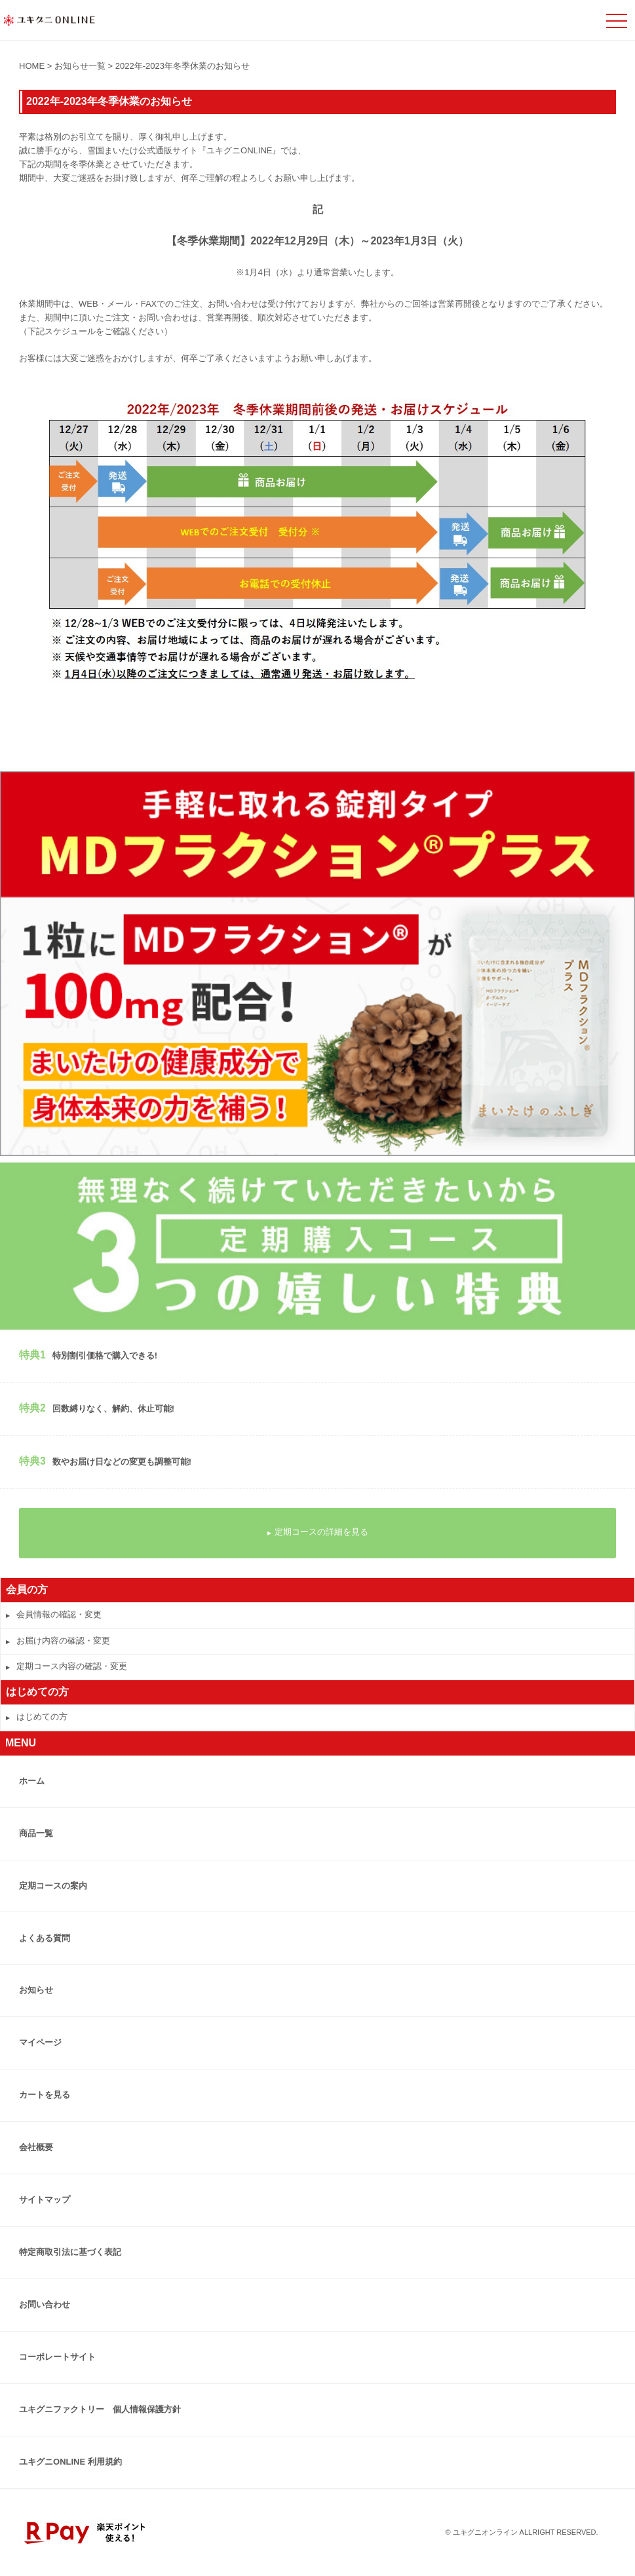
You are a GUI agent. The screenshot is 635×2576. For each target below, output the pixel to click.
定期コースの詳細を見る (317, 1532)
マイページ (40, 2042)
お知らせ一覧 (80, 66)
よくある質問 (44, 1938)
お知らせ (36, 1990)
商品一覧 (36, 1833)
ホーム (32, 1781)
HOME (32, 66)
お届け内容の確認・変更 (58, 1640)
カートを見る (44, 2095)
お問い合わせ (44, 2304)
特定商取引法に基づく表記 (70, 2252)
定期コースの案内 (53, 1886)
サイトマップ (44, 2199)
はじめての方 (36, 1716)
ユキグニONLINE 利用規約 (70, 2462)
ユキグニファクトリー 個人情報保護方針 (100, 2409)
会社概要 (36, 2147)
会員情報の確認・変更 (54, 1614)
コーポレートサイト (57, 2357)
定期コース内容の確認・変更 (66, 1666)
